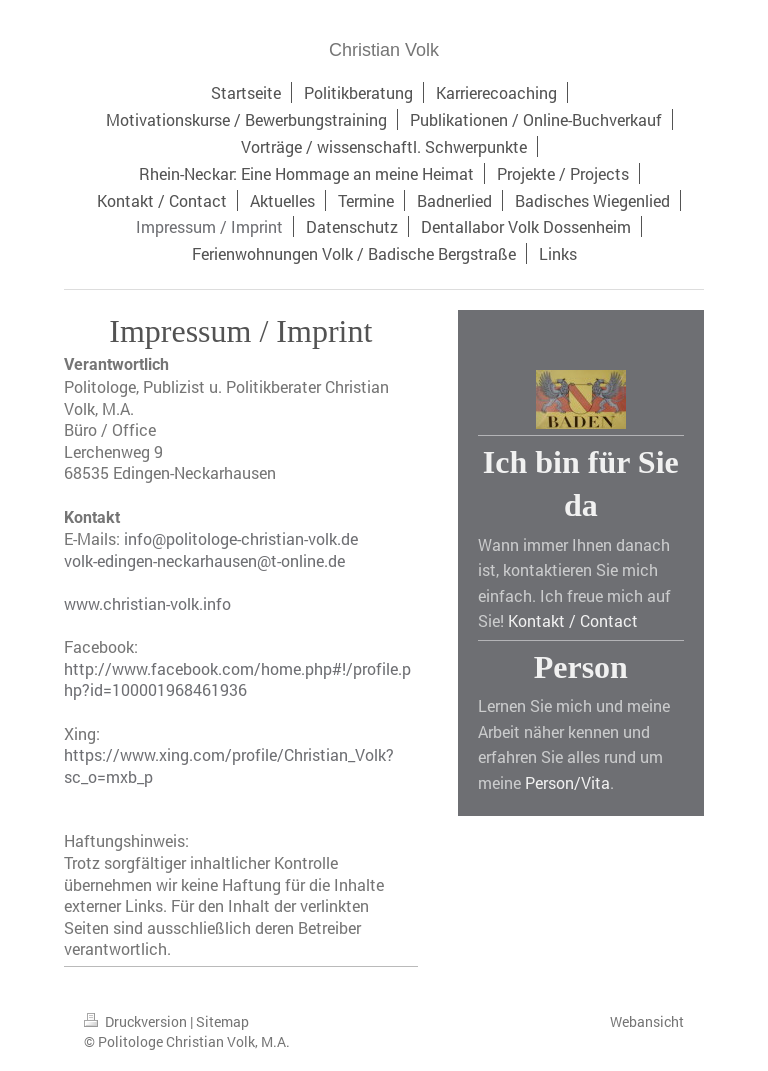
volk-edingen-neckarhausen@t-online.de (204, 560)
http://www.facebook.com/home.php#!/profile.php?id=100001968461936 (237, 679)
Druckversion (137, 1021)
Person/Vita (567, 782)
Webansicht (647, 1021)
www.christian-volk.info (147, 603)
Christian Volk (384, 50)
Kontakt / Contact (573, 620)
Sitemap (222, 1021)
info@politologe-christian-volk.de (241, 538)
